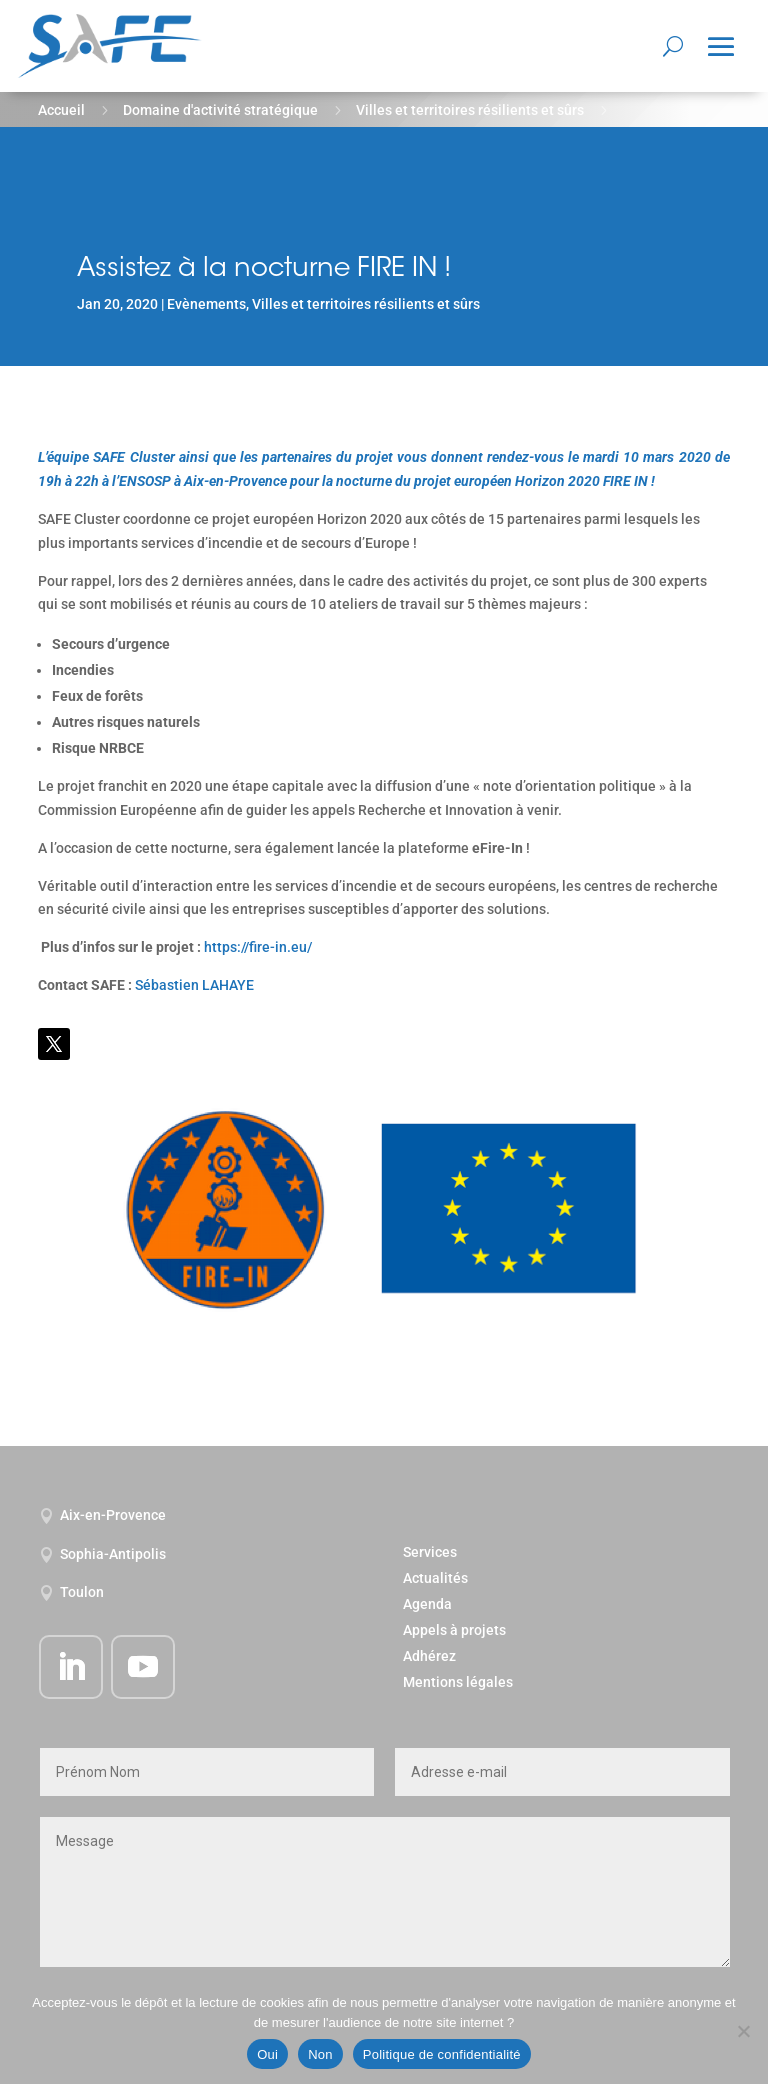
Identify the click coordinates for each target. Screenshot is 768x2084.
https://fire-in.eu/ (258, 947)
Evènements (206, 304)
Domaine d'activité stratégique (220, 110)
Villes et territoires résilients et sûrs (470, 110)
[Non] (743, 2031)
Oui (267, 2054)
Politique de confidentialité (442, 2054)
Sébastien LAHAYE (194, 985)
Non (320, 2054)
